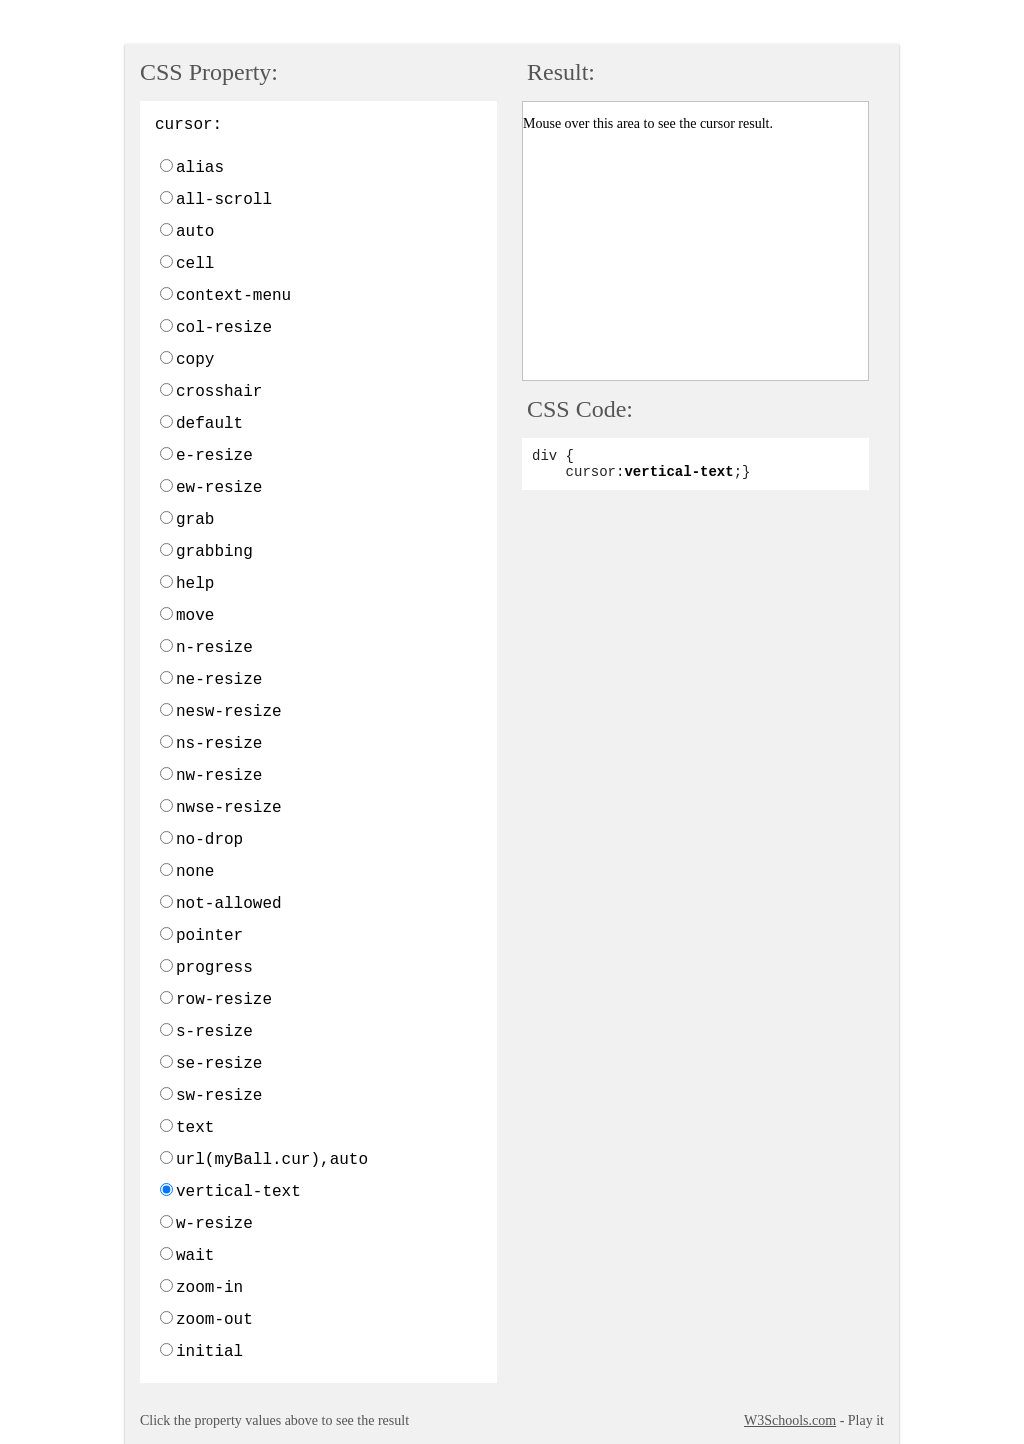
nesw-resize (229, 712)
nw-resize (219, 776)
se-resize (219, 1064)
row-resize (224, 1000)
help (195, 584)
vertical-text (238, 1192)
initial (209, 1352)
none (195, 872)
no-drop (209, 840)
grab (195, 520)
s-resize (214, 1032)
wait (195, 1256)
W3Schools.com (790, 1420)
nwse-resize (229, 808)
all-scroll (224, 200)
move (195, 616)
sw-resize (219, 1096)
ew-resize (219, 488)
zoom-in (209, 1288)
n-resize (214, 648)
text (195, 1128)
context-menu (233, 296)
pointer (209, 936)
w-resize (214, 1224)
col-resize (224, 328)
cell (195, 264)
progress (214, 968)
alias (200, 168)
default (209, 424)
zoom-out (214, 1320)
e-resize (214, 456)
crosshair (219, 392)
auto (195, 232)
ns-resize (219, 744)
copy (195, 360)
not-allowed (229, 904)
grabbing (214, 552)
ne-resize (219, 680)
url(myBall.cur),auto (272, 1160)
